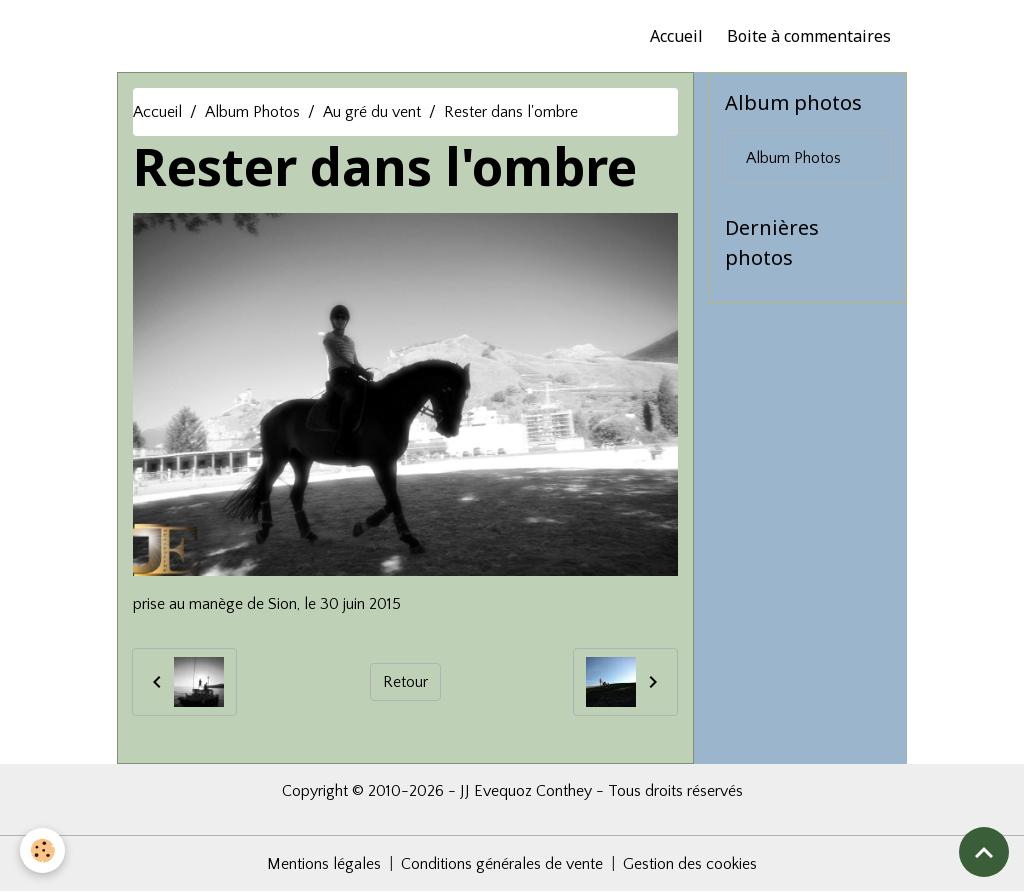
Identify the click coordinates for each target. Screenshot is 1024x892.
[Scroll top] (984, 852)
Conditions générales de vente (502, 864)
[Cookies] (42, 850)
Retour (405, 682)
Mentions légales (324, 864)
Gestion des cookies (690, 864)
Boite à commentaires (809, 36)
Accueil (676, 36)
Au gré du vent (372, 112)
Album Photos (252, 112)
